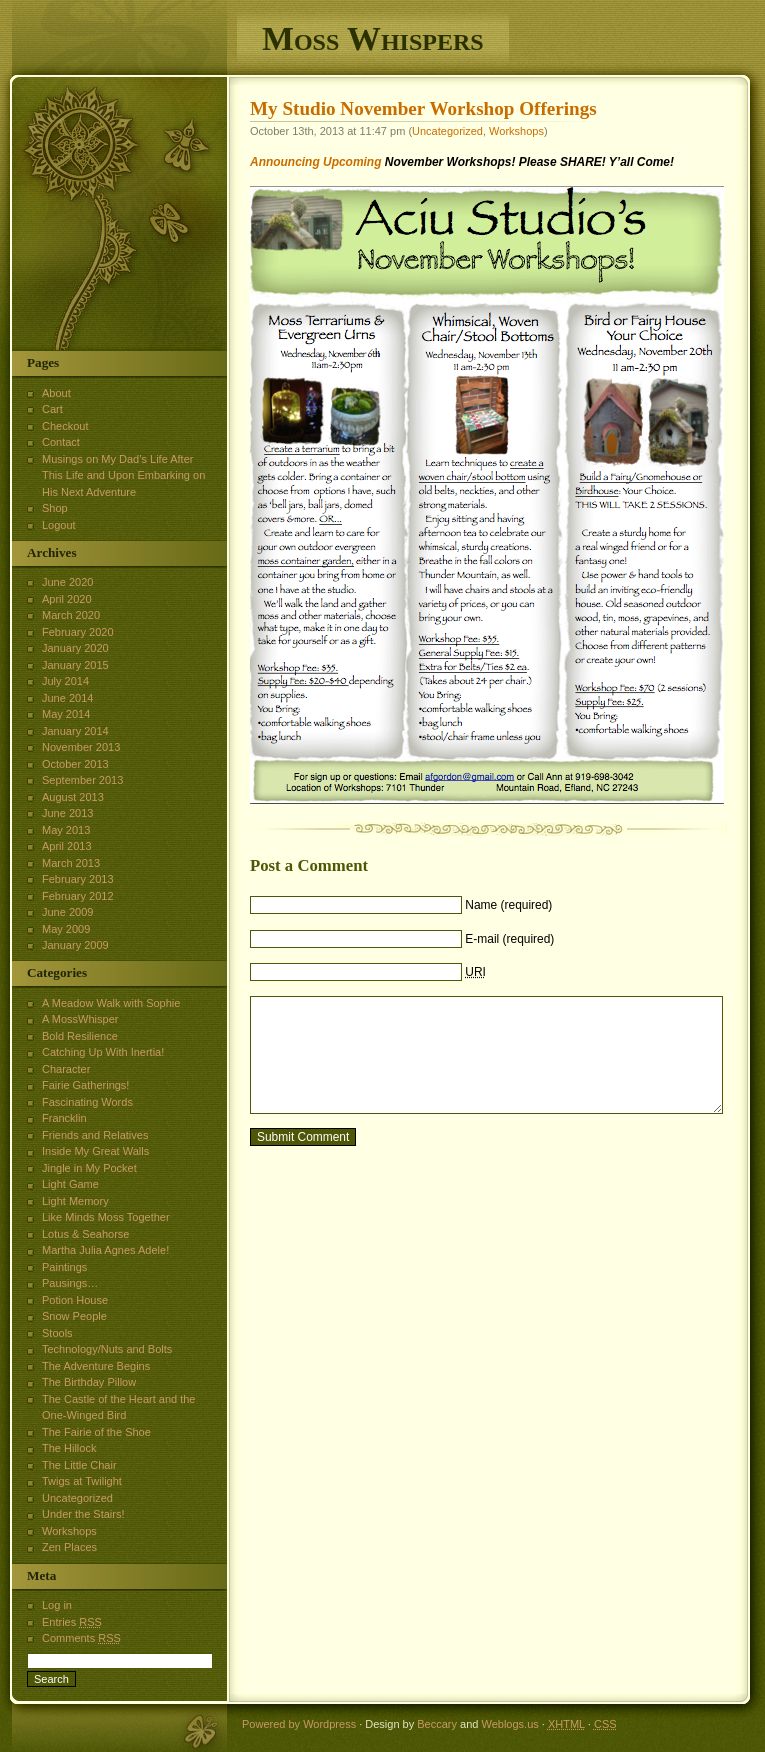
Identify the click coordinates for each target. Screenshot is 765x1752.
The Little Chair (79, 1465)
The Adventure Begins (96, 1366)
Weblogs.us (509, 1724)
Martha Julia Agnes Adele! (105, 1250)
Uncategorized (447, 131)
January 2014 (75, 731)
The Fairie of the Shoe (96, 1432)
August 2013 (73, 797)
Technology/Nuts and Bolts (107, 1349)
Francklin (64, 1118)
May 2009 (66, 929)
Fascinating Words (87, 1102)
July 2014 (65, 681)
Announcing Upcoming (315, 162)
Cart (52, 409)
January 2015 (75, 665)
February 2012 (78, 896)
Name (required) (508, 905)
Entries (72, 1622)
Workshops (516, 131)
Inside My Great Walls (95, 1151)
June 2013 (67, 813)
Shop (55, 508)
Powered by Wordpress (299, 1724)
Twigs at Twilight (82, 1481)
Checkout (65, 426)
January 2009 (75, 945)
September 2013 (82, 780)
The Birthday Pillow (89, 1382)
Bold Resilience (80, 1036)
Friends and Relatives (95, 1135)
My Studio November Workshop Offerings (423, 108)
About (56, 393)
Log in (57, 1605)
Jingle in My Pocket (89, 1168)
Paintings (64, 1267)
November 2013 (81, 747)
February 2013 (78, 879)
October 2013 (75, 764)
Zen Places (69, 1547)
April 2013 (67, 846)
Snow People (74, 1316)
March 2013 (71, 863)
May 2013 (66, 830)
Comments (81, 1638)
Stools (57, 1333)
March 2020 (71, 615)
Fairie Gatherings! (85, 1085)
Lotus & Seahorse (85, 1234)
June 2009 (67, 912)
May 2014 (66, 714)
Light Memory (75, 1201)
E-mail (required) (509, 939)
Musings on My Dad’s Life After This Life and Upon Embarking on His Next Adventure (123, 475)
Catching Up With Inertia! (103, 1052)
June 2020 (67, 582)
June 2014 (67, 698)
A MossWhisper (80, 1019)
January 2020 (75, 648)
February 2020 (78, 632)
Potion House (75, 1300)
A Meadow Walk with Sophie (111, 1003)
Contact (61, 442)
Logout (59, 525)
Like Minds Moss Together (106, 1217)
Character (66, 1069)
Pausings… (70, 1283)
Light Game (70, 1184)
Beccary (437, 1724)
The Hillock (69, 1448)
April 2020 (67, 599)
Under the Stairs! (83, 1514)
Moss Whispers (373, 38)
